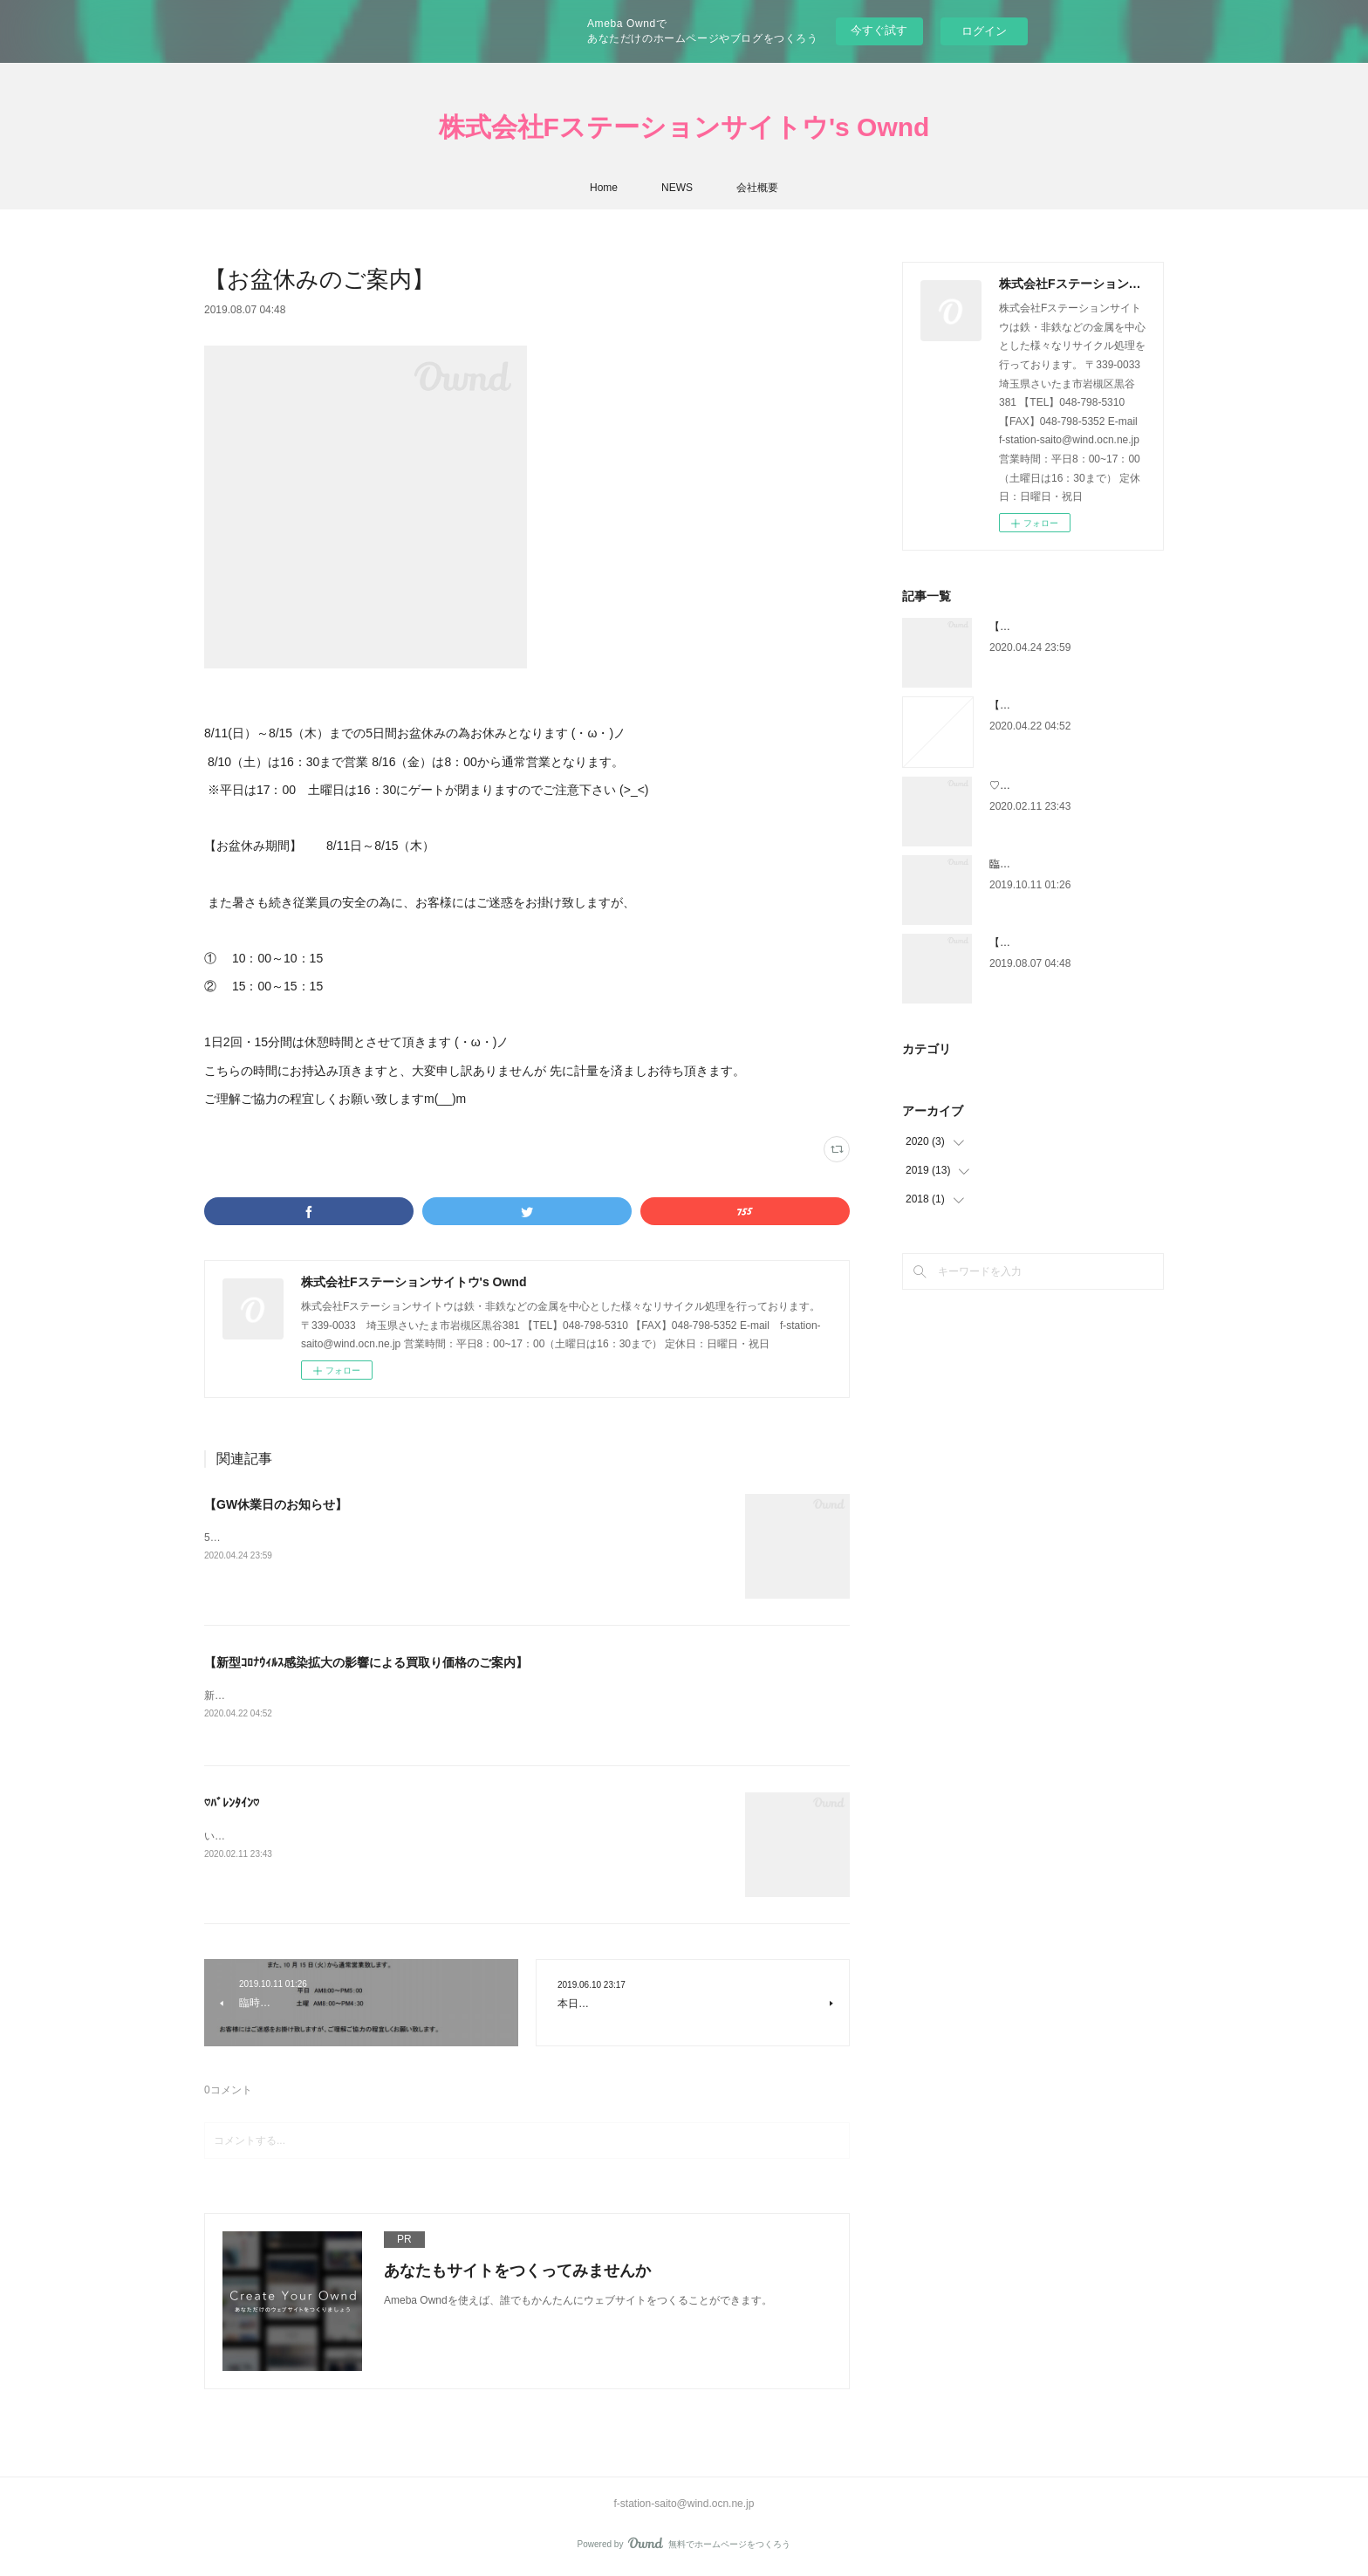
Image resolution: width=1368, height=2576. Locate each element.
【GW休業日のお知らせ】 (275, 1504)
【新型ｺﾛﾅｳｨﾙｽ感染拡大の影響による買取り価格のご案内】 (366, 1662)
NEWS (677, 188)
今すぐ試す (879, 30)
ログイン (984, 31)
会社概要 (757, 188)
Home (604, 188)
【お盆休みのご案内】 (1041, 942)
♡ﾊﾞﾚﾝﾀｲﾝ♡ (231, 1805)
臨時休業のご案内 (1031, 864)
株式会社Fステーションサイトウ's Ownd (684, 127)
